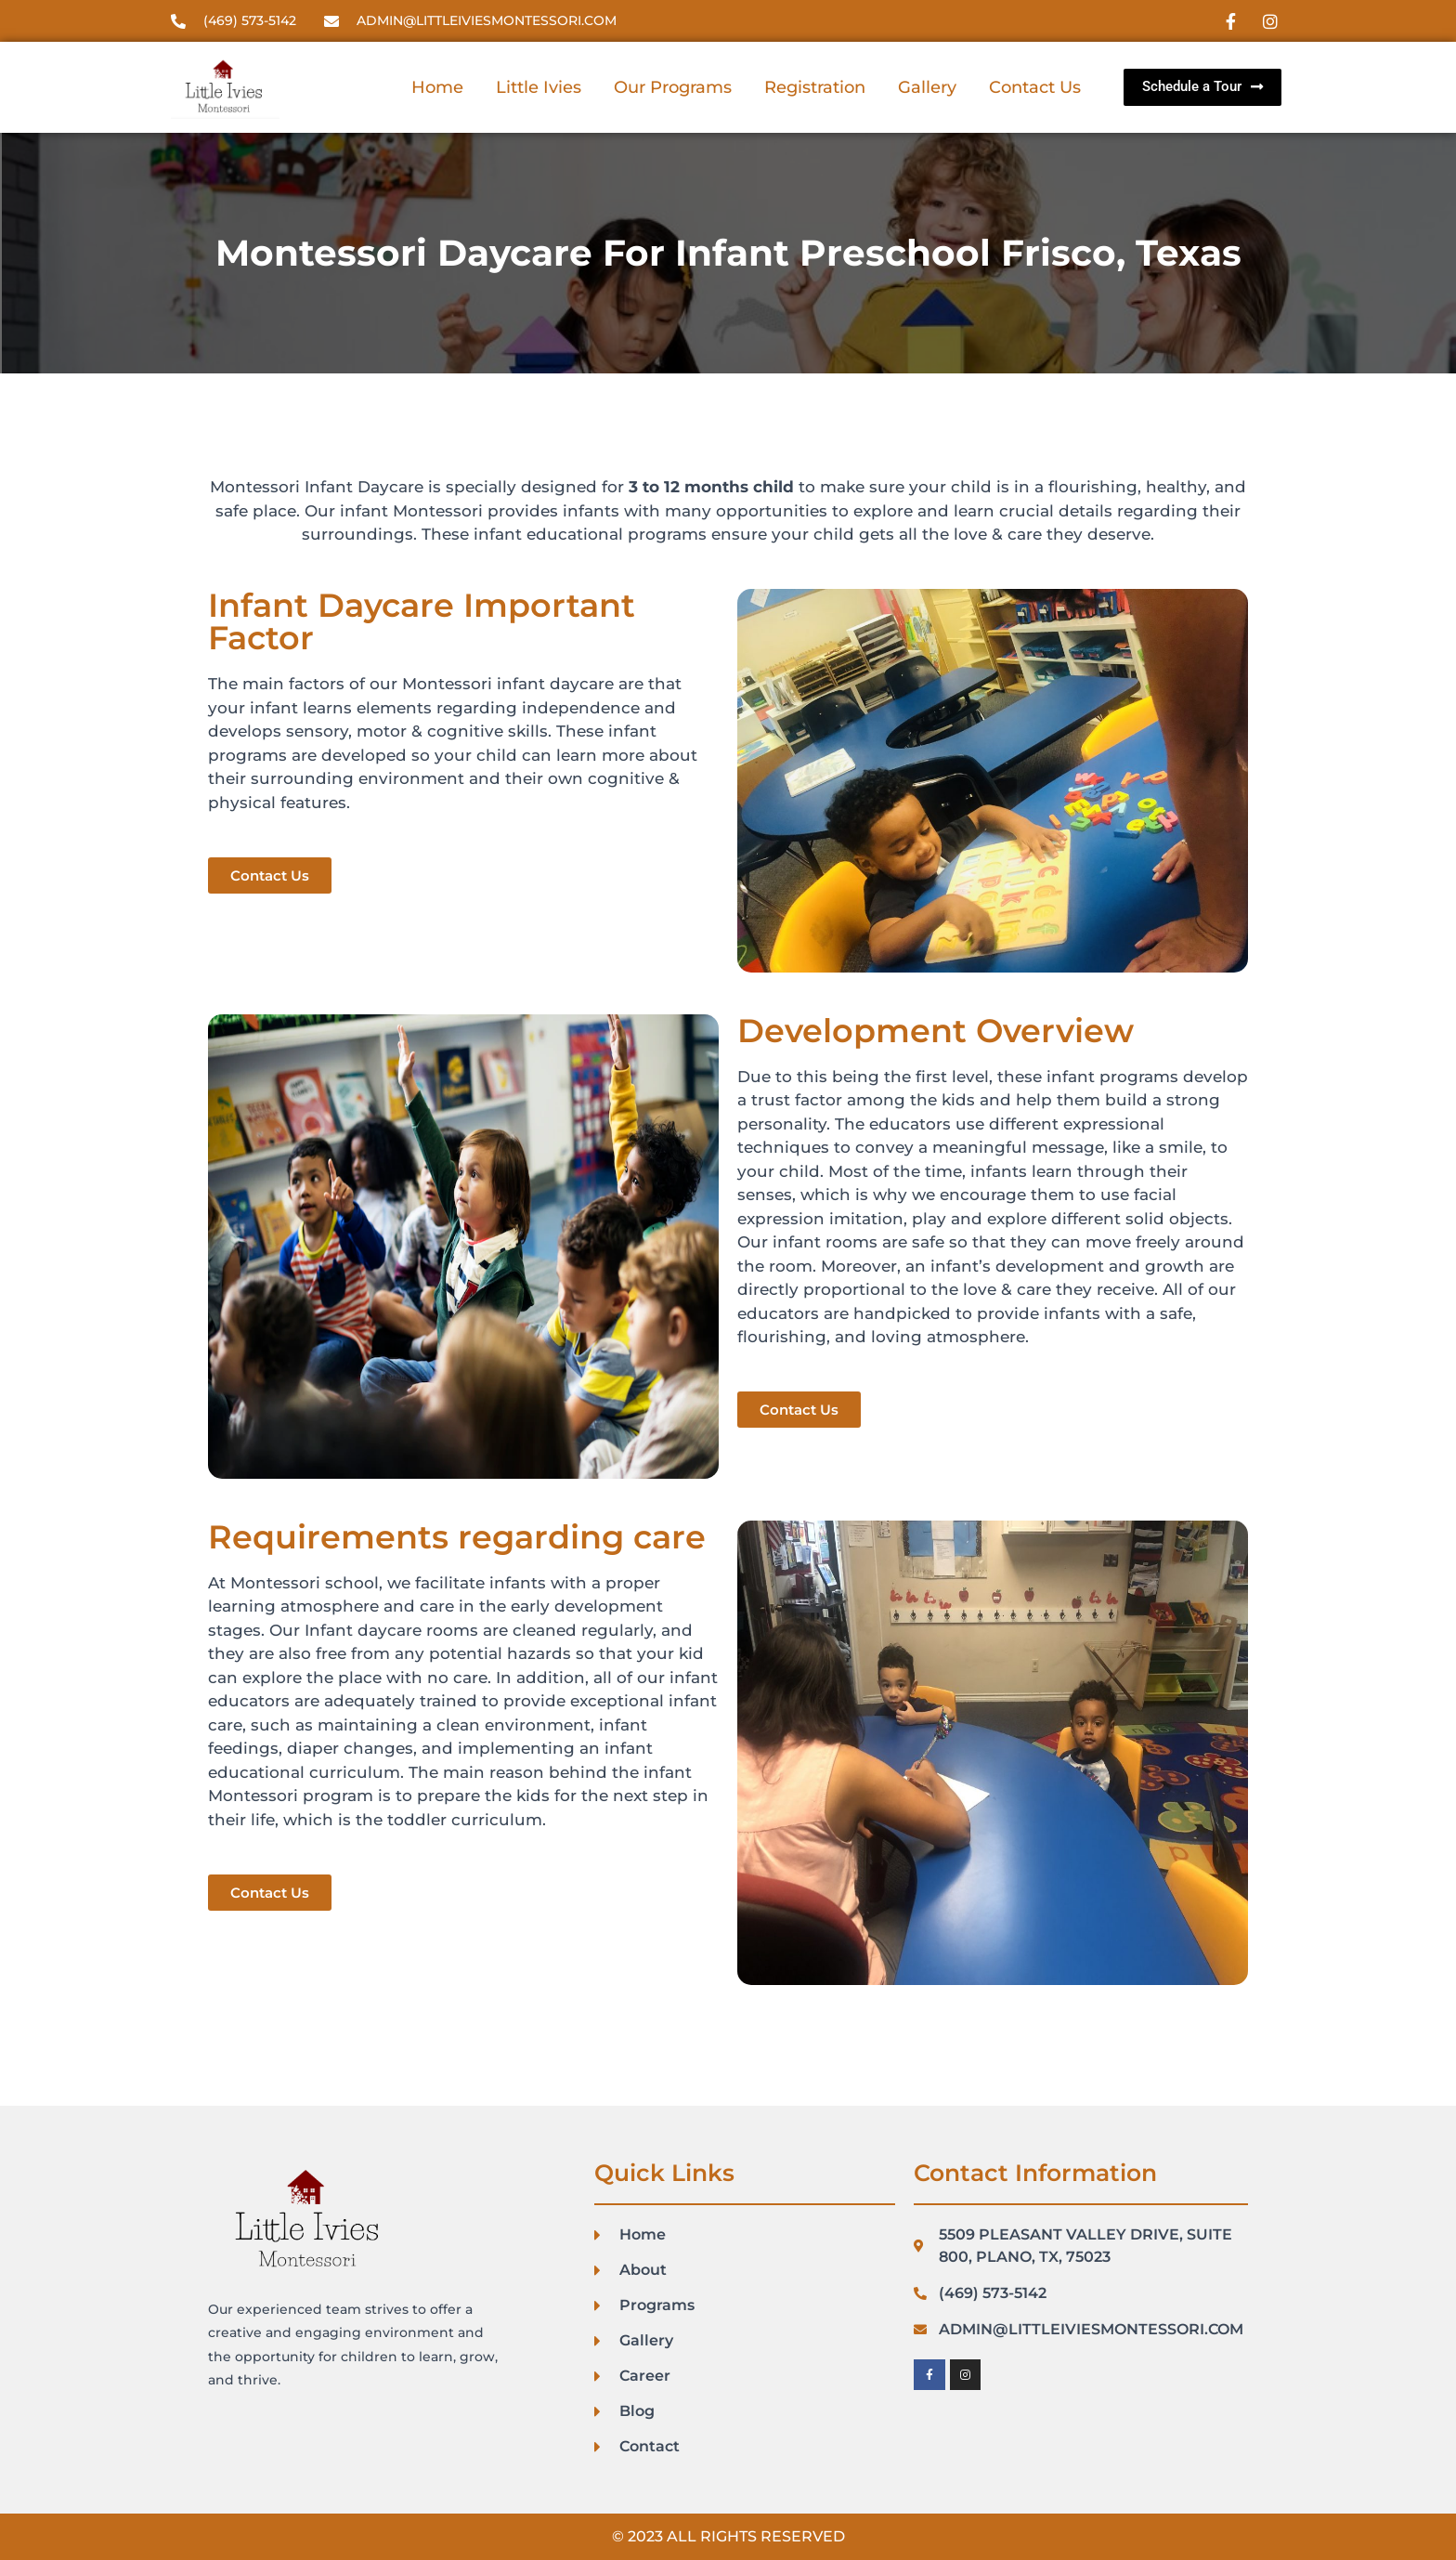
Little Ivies (538, 87)
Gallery (927, 87)
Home (437, 87)
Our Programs (673, 87)
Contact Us (1035, 87)
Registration (814, 87)
